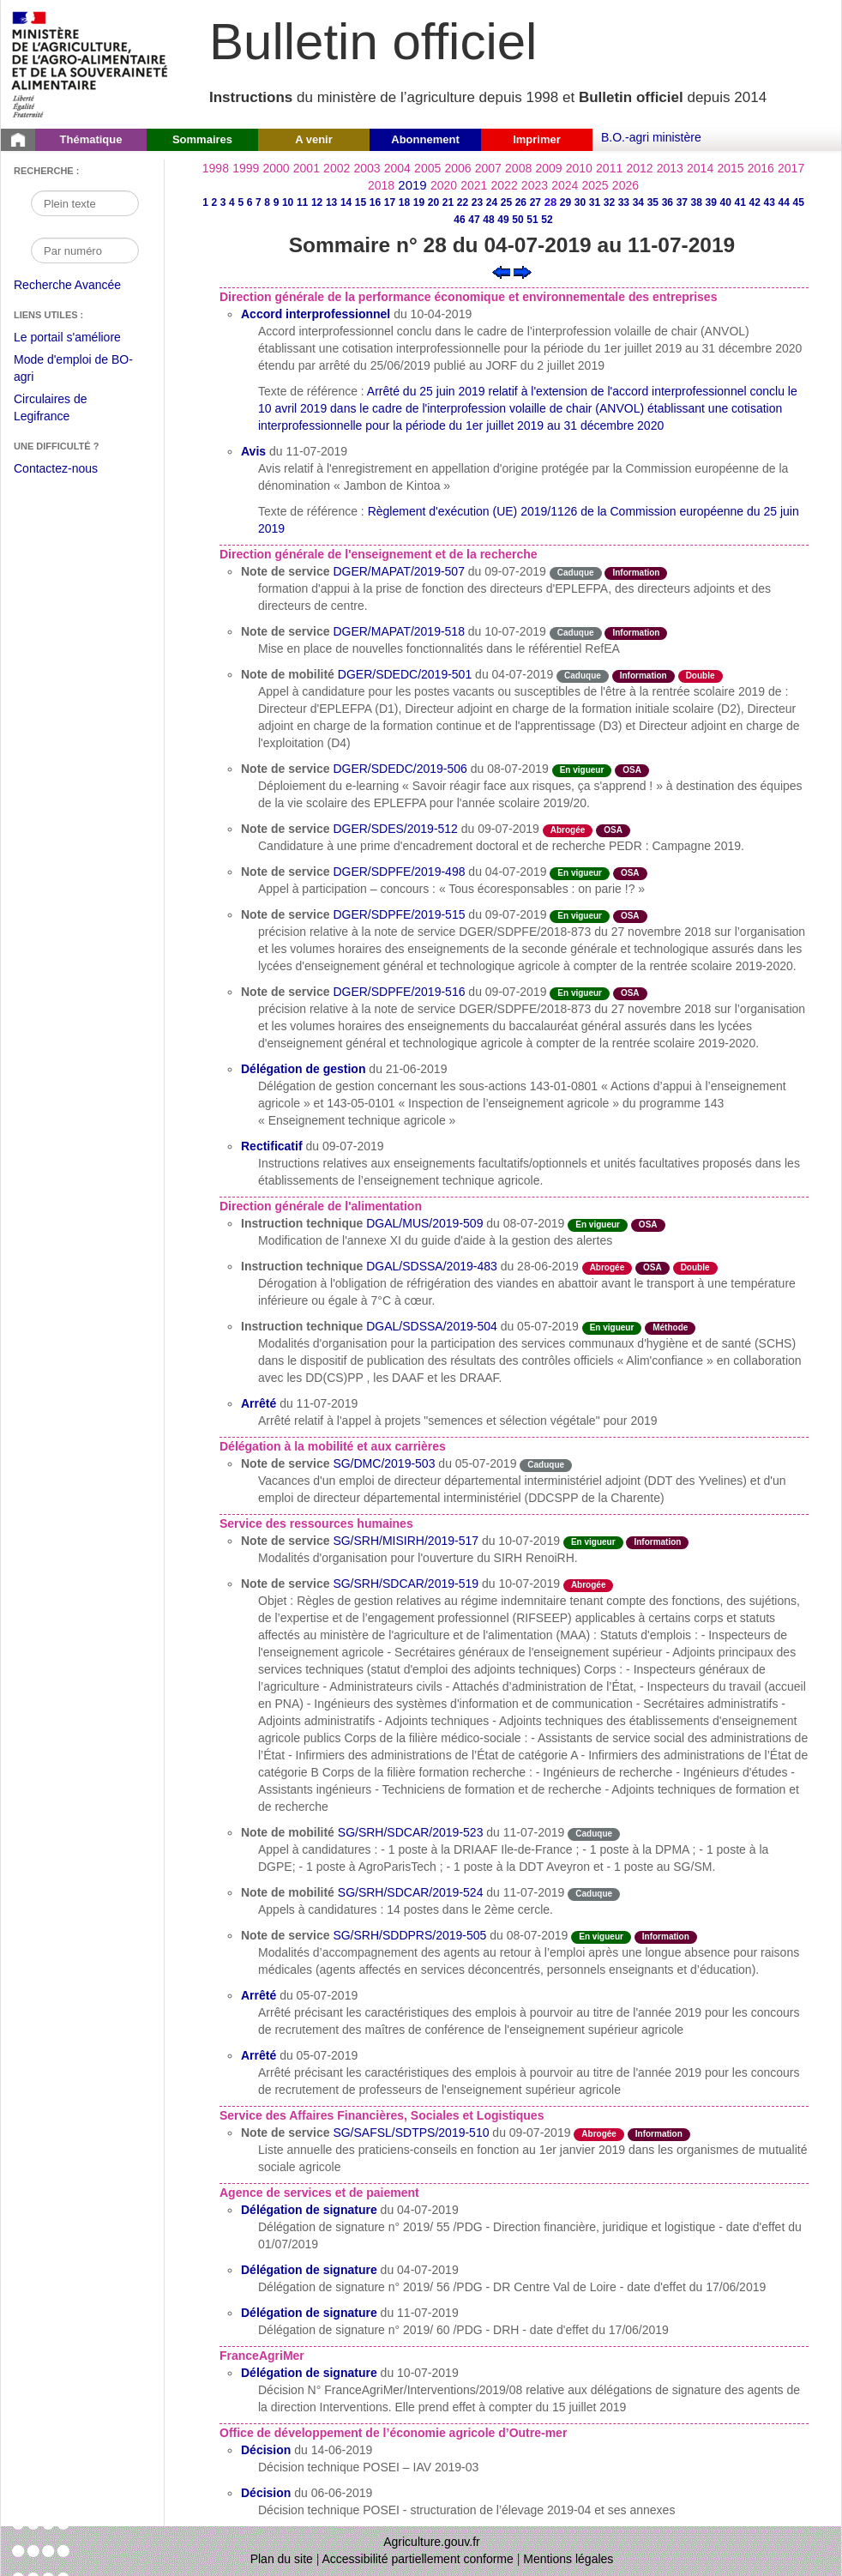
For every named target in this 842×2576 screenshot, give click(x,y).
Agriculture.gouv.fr (431, 2542)
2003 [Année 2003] (366, 168)
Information (635, 572)
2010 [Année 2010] (579, 168)
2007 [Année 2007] (488, 168)
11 (302, 202)
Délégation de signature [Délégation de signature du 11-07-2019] (309, 2313)
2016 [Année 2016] (761, 168)
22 (462, 202)
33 (623, 202)
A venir (314, 139)
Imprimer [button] (537, 139)
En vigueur (582, 770)
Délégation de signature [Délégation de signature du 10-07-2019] (309, 2373)
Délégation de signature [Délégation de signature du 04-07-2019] (309, 2210)
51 (532, 220)
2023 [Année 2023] (534, 185)
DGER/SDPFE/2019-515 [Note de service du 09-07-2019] (399, 914)
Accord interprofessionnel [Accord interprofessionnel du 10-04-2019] (315, 314)
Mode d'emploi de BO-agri (73, 370)
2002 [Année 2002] (336, 168)
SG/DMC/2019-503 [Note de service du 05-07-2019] (384, 1463)
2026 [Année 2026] (625, 185)
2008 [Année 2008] (518, 168)
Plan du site (281, 2559)
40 (725, 202)
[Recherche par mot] (85, 203)
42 (755, 202)
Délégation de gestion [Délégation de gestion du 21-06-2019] (303, 1069)
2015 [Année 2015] (730, 168)
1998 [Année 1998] (215, 168)
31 (594, 202)
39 (711, 202)
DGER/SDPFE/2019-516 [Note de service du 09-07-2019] (399, 991)
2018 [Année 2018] (381, 185)
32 (609, 202)
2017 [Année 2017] (791, 168)
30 (580, 202)
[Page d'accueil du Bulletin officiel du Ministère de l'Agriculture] (18, 140)
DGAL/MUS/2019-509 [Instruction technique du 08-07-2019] (424, 1223)
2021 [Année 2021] (473, 185)
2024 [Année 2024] (564, 185)
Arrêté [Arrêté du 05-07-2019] (258, 1995)
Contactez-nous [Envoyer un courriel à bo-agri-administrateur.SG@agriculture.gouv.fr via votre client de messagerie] (56, 468)
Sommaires (202, 139)
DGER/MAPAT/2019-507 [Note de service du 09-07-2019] (399, 571)
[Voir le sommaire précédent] (501, 271)
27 (535, 202)
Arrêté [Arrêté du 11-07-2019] (258, 1403)
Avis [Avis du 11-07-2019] (253, 451)
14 (346, 202)
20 (433, 202)
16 (375, 202)
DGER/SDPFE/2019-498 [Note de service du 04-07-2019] (399, 871)
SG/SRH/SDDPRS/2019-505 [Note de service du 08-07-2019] (409, 1935)
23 (477, 202)
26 (520, 202)
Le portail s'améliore (80, 338)
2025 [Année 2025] (595, 185)
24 (491, 202)
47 (473, 220)
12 (316, 202)
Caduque (575, 572)
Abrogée (568, 830)
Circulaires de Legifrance (64, 409)
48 (488, 220)
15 (360, 202)
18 (404, 202)
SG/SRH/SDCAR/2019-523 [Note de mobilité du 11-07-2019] (411, 1832)
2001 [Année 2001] (306, 168)
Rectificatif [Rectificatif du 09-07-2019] (272, 1146)
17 (389, 202)
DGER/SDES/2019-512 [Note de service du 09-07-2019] (395, 829)
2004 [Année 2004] (397, 168)
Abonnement (425, 139)
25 (506, 202)
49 (502, 220)
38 (696, 202)
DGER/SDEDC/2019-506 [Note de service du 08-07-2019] (399, 768)
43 (769, 202)
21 (448, 202)
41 (740, 202)
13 (331, 202)
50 (517, 220)
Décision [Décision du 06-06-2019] (266, 2493)
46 (459, 220)
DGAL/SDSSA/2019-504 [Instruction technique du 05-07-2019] (431, 1326)
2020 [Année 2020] (443, 185)
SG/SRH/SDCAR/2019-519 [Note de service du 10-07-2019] (405, 1583)
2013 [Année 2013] (670, 168)
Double (700, 675)
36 (667, 202)
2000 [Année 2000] (275, 168)
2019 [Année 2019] (412, 185)
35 (653, 202)
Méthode (670, 1327)
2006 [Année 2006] (457, 168)
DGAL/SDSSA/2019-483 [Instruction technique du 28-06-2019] (431, 1266)
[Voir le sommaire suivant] (523, 271)
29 (565, 202)
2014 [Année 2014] (700, 168)
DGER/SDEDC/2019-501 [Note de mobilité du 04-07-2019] (405, 674)
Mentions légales (568, 2559)
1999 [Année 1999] (245, 168)
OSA (631, 770)
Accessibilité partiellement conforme (418, 2559)
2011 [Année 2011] (609, 168)
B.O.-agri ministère (651, 137)
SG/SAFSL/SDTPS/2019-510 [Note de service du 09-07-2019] (411, 2132)
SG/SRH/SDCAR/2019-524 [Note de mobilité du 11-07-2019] (411, 1892)
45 (798, 202)
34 (638, 202)
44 (784, 202)
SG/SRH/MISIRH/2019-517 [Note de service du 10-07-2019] (405, 1540)
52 (546, 220)
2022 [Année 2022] (504, 185)
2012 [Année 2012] (639, 168)
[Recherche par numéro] (85, 250)
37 (682, 202)
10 (287, 202)
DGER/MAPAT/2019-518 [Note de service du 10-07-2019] (399, 631)
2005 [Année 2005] (427, 168)
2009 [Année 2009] (548, 168)
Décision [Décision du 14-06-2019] (266, 2450)
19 (418, 202)
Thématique (91, 139)
